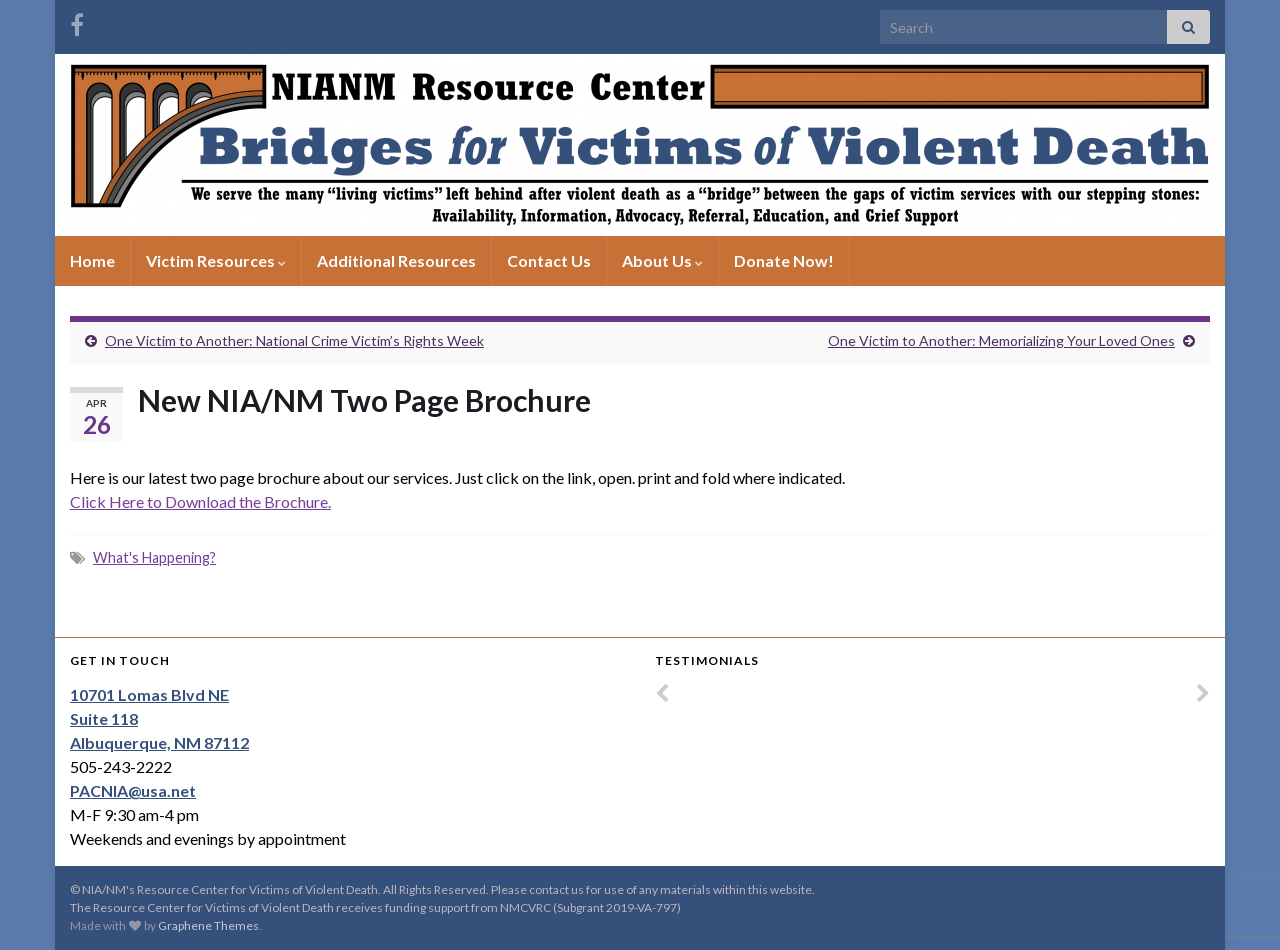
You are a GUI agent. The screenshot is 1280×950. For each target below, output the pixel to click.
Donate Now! (784, 260)
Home (92, 260)
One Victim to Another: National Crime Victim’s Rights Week (294, 340)
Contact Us (549, 260)
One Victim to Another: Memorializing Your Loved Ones (1001, 340)
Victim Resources (216, 260)
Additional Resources (396, 260)
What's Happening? (154, 557)
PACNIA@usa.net (133, 790)
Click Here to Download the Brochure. (200, 501)
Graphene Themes (208, 925)
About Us (662, 260)
